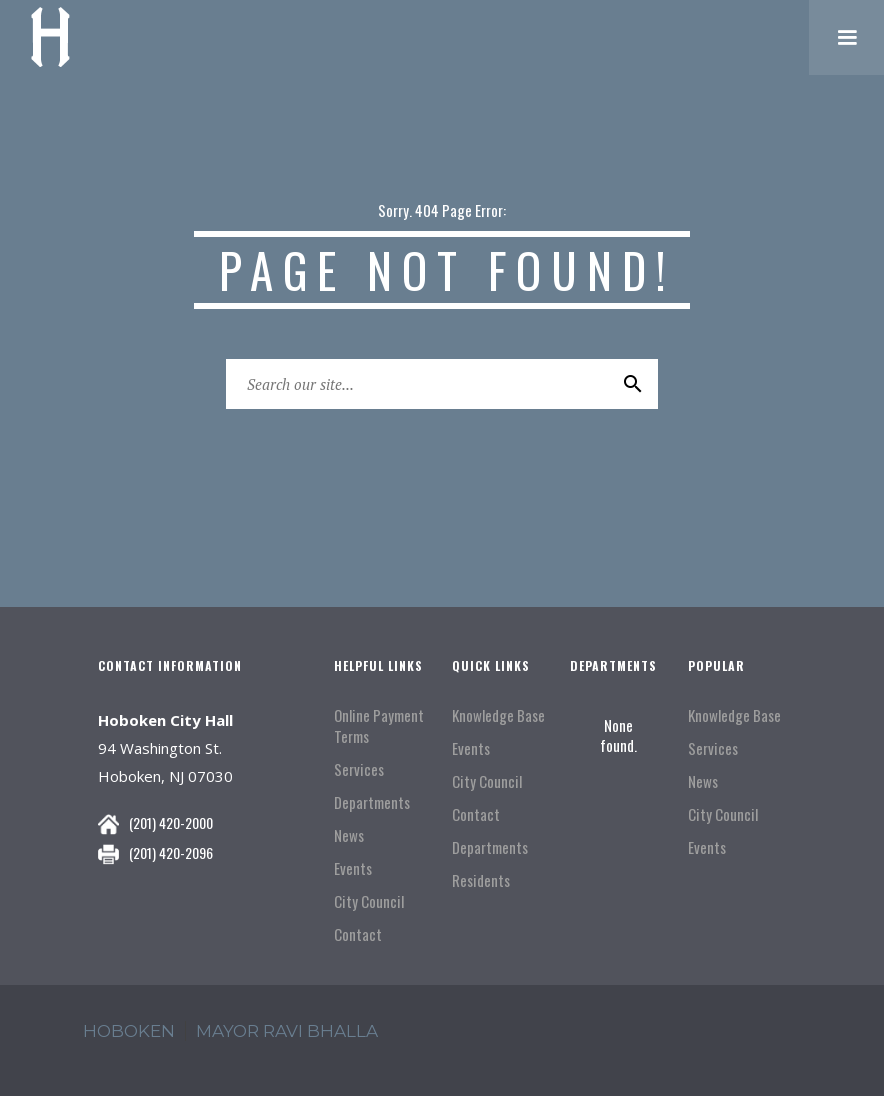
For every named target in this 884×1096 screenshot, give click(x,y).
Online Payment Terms (379, 726)
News (349, 835)
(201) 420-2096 (171, 852)
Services (359, 769)
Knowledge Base (498, 715)
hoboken (129, 1031)
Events (353, 868)
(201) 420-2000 (171, 822)
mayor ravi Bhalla (287, 1031)
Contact (358, 934)
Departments (372, 802)
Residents (481, 880)
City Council (369, 901)
